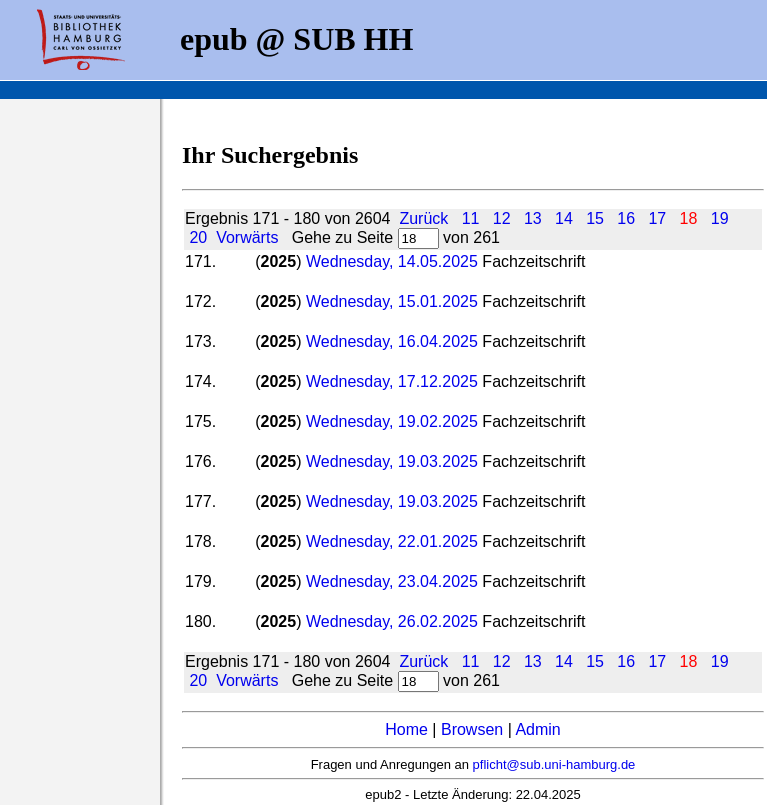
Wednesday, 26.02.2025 (394, 621)
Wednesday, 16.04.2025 (392, 341)
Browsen (472, 729)
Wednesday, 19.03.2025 (392, 461)
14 (564, 218)
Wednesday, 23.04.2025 (392, 581)
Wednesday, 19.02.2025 (392, 421)
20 (198, 237)
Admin (537, 729)
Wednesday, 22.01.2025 (392, 541)
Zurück (423, 218)
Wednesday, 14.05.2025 (394, 261)
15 (595, 218)
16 (626, 218)
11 (471, 218)
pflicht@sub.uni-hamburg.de (554, 764)
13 (533, 218)
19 (720, 218)
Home (406, 729)
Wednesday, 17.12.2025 (392, 381)
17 (657, 218)
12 (502, 218)
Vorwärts (247, 237)
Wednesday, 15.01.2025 (392, 301)
